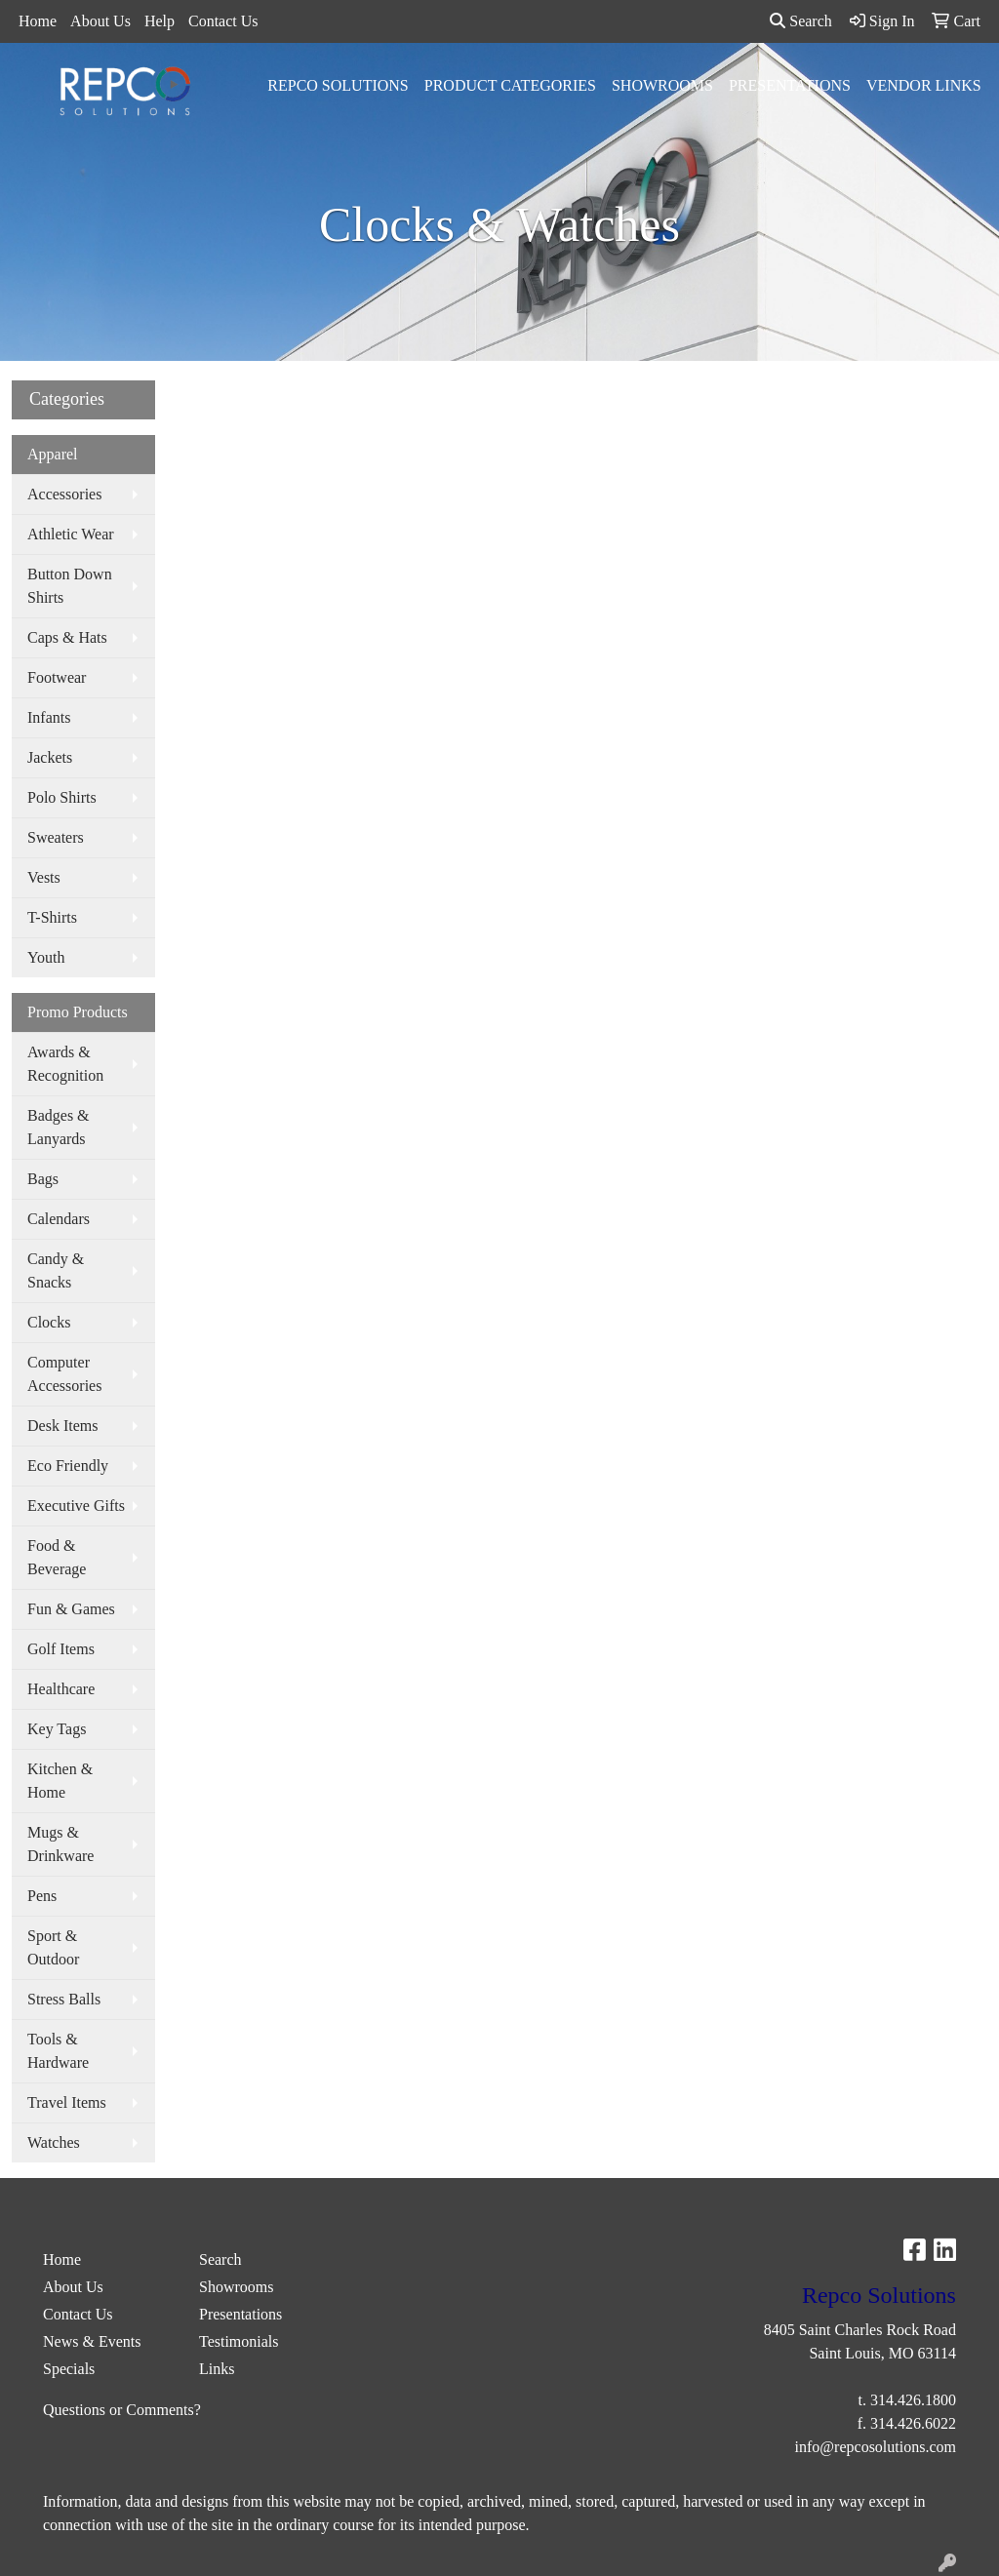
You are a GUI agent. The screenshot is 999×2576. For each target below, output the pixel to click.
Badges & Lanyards (58, 1127)
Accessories (64, 494)
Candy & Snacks (55, 1270)
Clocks (48, 1322)
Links (216, 2368)
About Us (100, 21)
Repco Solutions (337, 85)
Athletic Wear (70, 534)
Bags (43, 1178)
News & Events (91, 2341)
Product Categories (510, 85)
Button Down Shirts (69, 586)
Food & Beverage (56, 1557)
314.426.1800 (913, 2400)
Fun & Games (71, 1609)
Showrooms (662, 85)
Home (38, 21)
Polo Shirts (62, 797)
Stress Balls (63, 1999)
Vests (43, 877)
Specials (69, 2368)
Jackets (49, 757)
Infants (48, 717)
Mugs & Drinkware (60, 1844)
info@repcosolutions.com (875, 2446)
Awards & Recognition (65, 1064)
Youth (45, 957)
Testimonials (239, 2341)
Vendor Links (923, 85)
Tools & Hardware (58, 2051)
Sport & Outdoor (53, 1947)
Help (159, 21)
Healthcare (61, 1689)
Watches (53, 2142)
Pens (42, 1895)
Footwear (56, 677)
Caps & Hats (67, 637)
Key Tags (56, 1729)
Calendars (58, 1218)
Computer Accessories (64, 1374)
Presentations (790, 85)
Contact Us (223, 21)
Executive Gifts (76, 1505)
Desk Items (62, 1425)
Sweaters (55, 837)
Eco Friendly (67, 1465)
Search (801, 21)
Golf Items (61, 1649)
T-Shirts (52, 917)
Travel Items (66, 2102)
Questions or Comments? (122, 2409)
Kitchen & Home (60, 1781)
